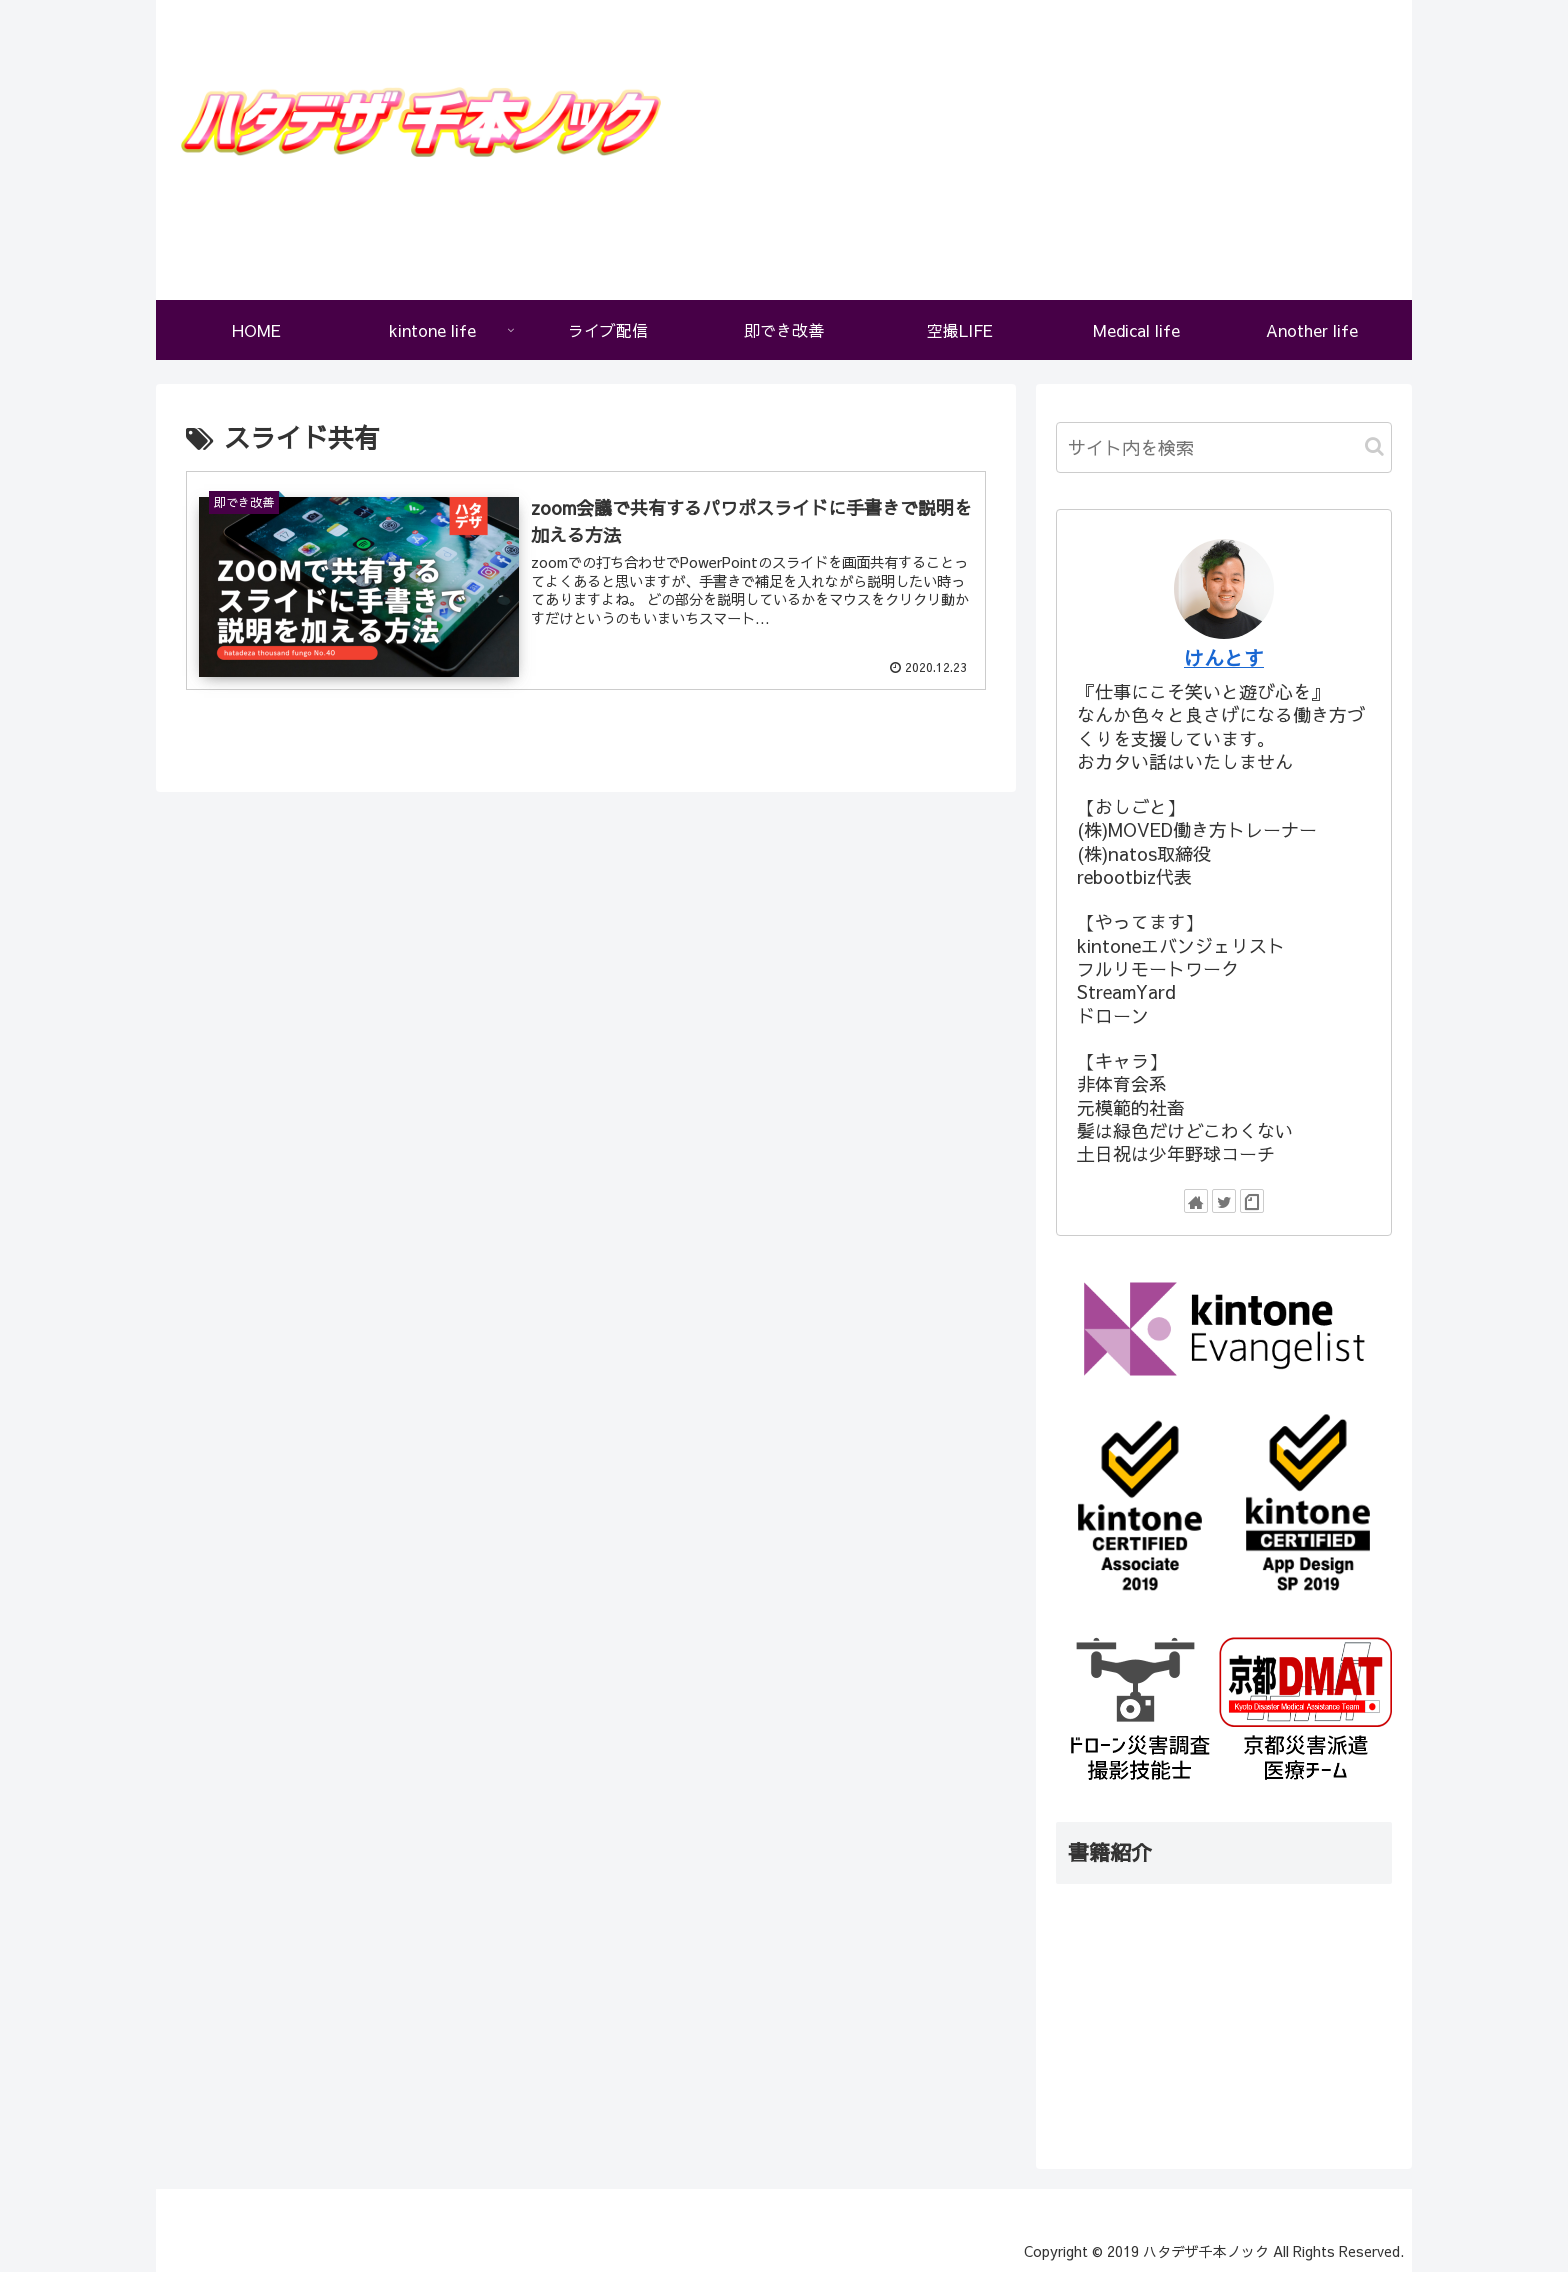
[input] (1224, 447)
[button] (1374, 446)
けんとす (1224, 657)
